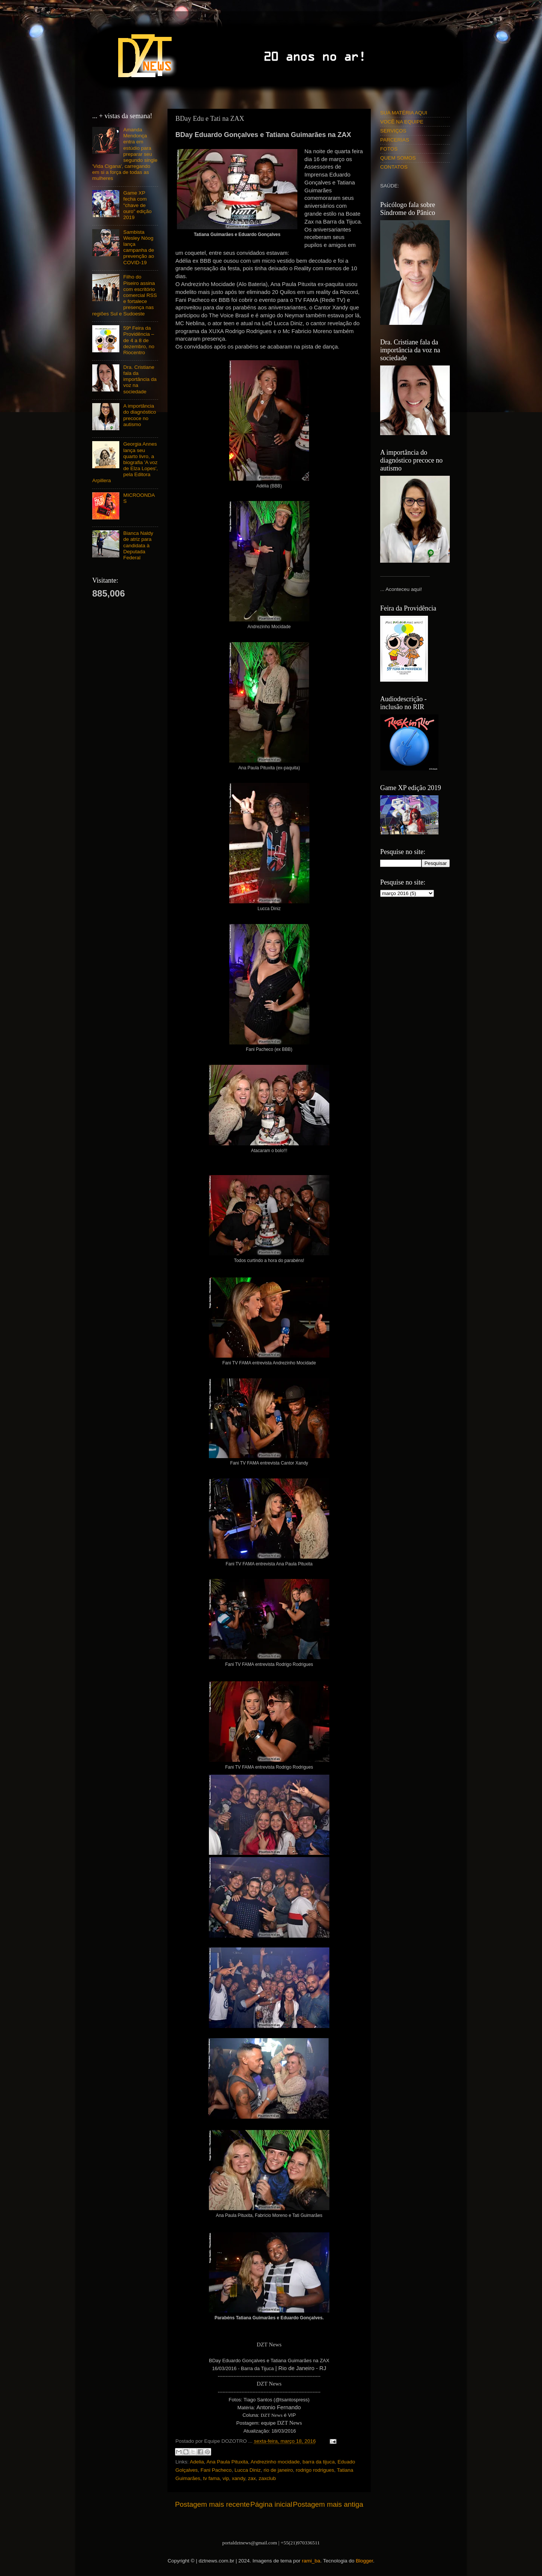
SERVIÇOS (393, 131)
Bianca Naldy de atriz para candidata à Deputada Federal (138, 545)
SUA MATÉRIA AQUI (403, 113)
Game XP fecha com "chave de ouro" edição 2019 (137, 205)
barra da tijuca (319, 2462)
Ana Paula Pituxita (227, 2462)
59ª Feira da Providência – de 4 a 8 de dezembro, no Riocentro (138, 340)
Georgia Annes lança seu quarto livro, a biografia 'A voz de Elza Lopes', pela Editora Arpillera (125, 462)
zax (252, 2478)
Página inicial (271, 2504)
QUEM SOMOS (398, 158)
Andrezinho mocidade (275, 2462)
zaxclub (267, 2478)
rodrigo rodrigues (315, 2470)
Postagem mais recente (212, 2504)
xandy (238, 2478)
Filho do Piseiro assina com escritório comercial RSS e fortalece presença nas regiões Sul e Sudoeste (124, 295)
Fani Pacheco (216, 2470)
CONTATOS (394, 167)
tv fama (211, 2478)
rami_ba (311, 2561)
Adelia (197, 2462)
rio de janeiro (278, 2470)
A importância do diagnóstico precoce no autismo (139, 415)
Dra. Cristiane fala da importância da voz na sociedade (140, 379)
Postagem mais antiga (328, 2504)
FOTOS (388, 149)
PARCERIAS (394, 140)
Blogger (364, 2561)
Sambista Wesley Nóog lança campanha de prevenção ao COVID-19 (138, 247)
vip (225, 2478)
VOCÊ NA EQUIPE (401, 122)
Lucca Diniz (247, 2470)
